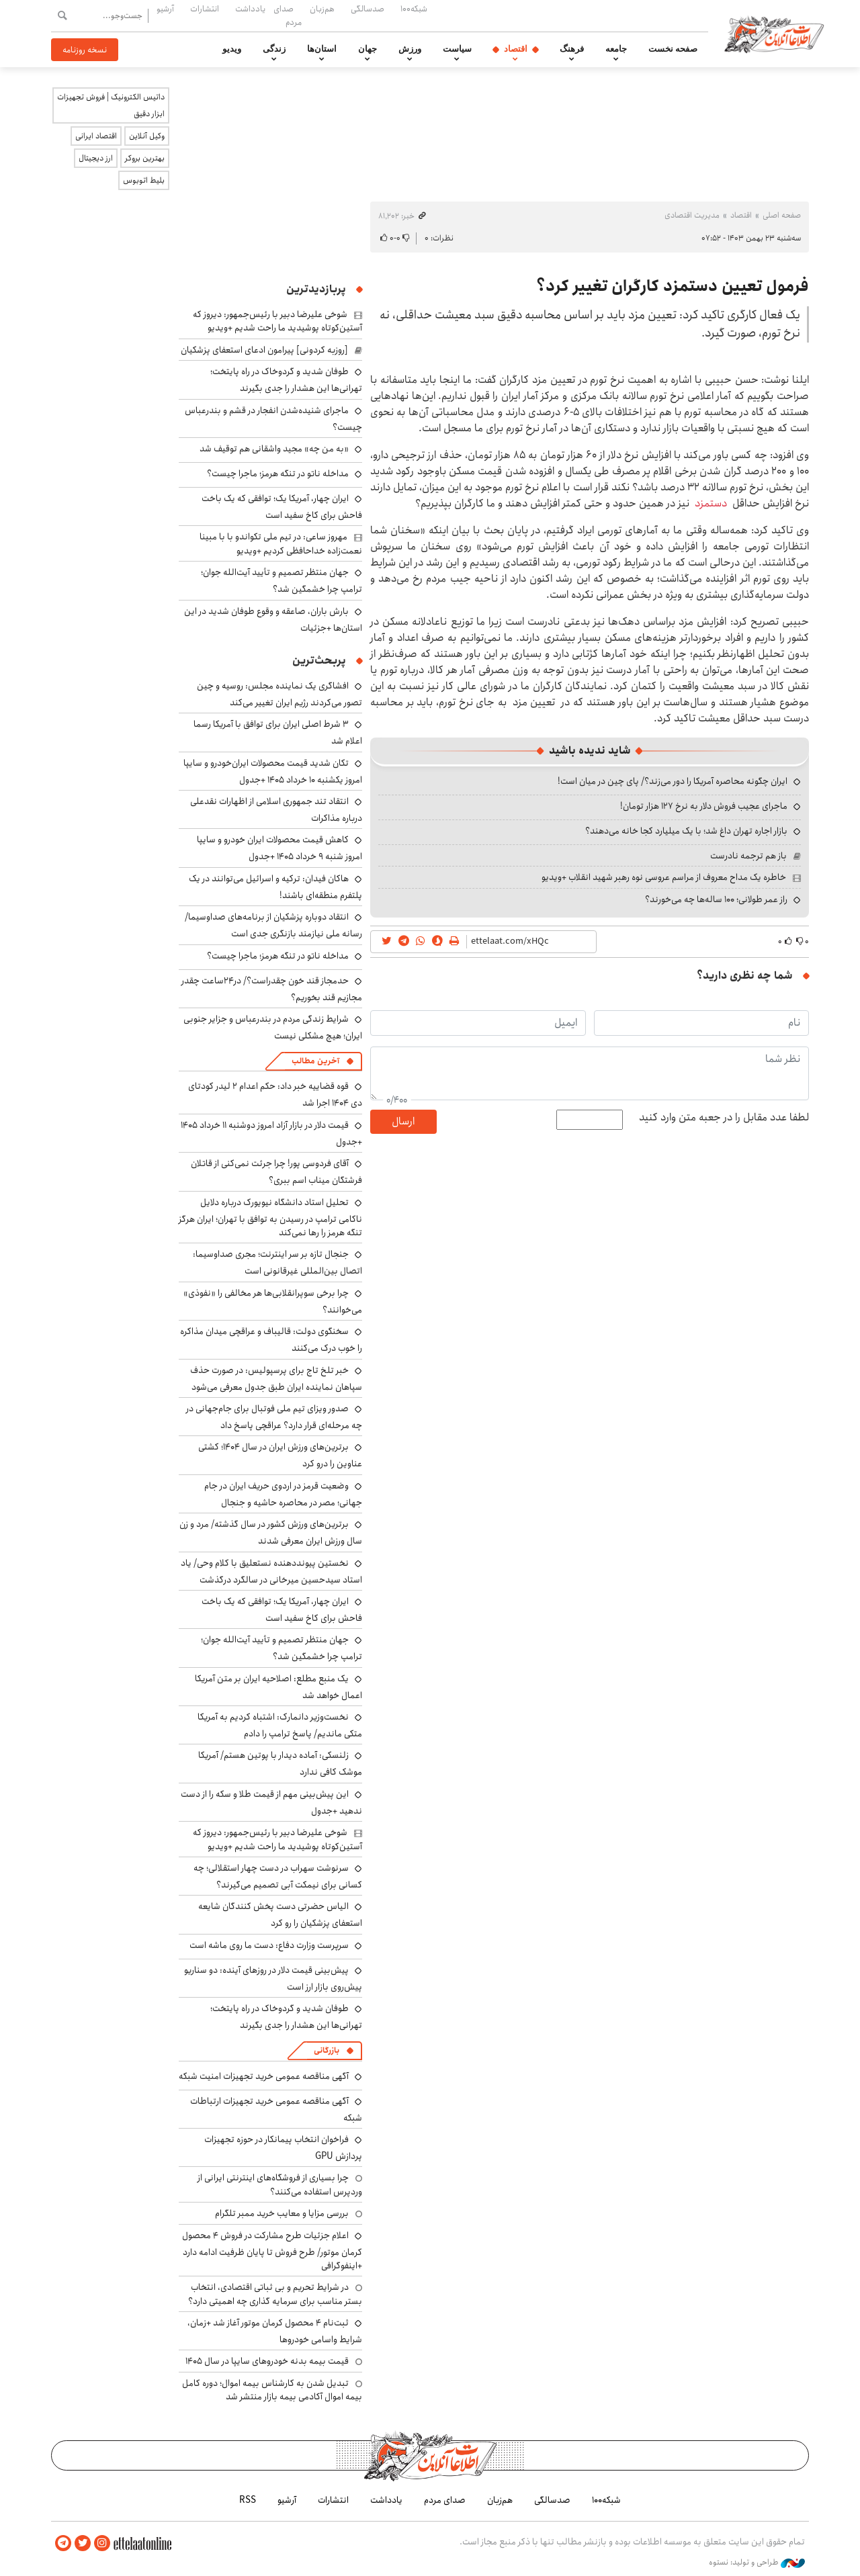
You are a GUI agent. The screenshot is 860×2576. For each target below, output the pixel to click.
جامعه (616, 49)
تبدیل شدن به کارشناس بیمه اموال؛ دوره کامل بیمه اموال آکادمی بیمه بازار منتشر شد (272, 2390)
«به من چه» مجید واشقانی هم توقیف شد (274, 448)
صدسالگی (367, 8)
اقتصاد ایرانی (96, 136)
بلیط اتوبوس (144, 180)
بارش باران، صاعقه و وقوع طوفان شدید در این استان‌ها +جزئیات (273, 619)
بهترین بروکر (145, 158)
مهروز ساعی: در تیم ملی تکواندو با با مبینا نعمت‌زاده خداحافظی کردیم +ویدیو (281, 543)
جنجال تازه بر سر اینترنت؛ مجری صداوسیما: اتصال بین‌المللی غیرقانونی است (277, 1262)
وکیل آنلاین (147, 136)
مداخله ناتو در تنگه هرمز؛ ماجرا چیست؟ (278, 473)
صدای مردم (287, 15)
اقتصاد (515, 49)
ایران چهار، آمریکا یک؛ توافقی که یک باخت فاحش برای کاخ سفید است (282, 507)
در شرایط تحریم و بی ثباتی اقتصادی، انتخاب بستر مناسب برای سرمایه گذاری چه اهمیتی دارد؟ (275, 2294)
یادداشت (250, 8)
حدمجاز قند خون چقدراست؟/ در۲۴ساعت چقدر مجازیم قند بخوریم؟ (271, 989)
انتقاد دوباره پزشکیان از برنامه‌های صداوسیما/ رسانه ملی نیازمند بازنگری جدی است (273, 925)
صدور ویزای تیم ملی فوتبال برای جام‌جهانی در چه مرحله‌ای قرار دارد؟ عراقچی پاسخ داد (274, 1417)
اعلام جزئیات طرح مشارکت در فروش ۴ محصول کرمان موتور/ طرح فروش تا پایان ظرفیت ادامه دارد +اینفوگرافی (272, 2250)
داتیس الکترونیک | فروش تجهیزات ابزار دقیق (111, 105)
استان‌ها (322, 49)
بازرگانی (326, 2050)
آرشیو (165, 8)
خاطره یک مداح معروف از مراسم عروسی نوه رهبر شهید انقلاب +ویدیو (664, 877)
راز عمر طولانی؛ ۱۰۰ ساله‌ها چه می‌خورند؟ (716, 899)
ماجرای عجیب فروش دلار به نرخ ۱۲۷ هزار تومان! (703, 806)
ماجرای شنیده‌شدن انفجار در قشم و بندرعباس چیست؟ (273, 419)
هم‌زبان (322, 8)
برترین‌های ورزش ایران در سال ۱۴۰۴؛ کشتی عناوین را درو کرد (280, 1455)
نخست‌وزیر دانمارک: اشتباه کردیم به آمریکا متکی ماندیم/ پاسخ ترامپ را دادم (280, 1725)
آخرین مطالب (315, 1061)
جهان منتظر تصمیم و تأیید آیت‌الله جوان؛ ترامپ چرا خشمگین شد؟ (281, 580)
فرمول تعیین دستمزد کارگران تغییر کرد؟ (672, 286)
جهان (367, 49)
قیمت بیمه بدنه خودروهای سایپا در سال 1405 (267, 2361)
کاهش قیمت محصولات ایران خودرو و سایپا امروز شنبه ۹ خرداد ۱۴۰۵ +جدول (279, 848)
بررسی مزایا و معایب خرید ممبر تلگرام (282, 2213)
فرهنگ (572, 49)
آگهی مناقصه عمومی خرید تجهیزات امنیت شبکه (264, 2076)
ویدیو (231, 49)
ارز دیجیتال (96, 158)
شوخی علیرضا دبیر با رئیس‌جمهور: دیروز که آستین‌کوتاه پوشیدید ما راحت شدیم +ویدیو (277, 321)
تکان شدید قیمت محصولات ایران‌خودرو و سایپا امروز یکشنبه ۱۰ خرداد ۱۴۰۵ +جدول (272, 771)
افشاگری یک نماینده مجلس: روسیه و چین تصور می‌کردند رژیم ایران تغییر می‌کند (279, 694)
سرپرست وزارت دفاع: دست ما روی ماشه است (269, 1945)
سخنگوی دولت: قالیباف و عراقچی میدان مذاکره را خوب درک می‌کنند (271, 1340)
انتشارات (204, 8)
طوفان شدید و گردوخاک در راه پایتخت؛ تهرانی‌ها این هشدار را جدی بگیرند (286, 380)
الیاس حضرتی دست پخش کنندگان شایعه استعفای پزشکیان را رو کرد (280, 1914)
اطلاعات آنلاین (775, 33)
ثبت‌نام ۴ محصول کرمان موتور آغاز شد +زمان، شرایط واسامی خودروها (274, 2331)
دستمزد (708, 503)
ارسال (403, 1121)
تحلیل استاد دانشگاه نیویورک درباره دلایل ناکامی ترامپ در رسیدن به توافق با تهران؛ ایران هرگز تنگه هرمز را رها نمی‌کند (270, 1217)
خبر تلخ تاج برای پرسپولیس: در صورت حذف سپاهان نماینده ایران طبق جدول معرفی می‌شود (276, 1378)
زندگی (274, 49)
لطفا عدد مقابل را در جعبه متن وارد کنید (724, 1118)
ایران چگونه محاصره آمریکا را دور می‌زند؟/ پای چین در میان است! (672, 781)
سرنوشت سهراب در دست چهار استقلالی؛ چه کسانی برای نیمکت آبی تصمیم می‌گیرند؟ (278, 1876)
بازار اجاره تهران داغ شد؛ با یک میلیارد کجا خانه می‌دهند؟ (686, 831)
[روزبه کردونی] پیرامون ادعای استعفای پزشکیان (264, 350)
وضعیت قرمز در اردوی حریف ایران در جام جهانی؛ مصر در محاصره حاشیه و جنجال (283, 1494)
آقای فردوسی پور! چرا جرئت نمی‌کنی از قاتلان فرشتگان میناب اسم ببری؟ (276, 1172)
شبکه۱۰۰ (413, 8)
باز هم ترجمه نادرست (748, 855)
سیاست (457, 49)
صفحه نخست (672, 49)
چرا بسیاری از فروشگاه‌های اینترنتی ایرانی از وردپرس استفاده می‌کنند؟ (280, 2184)
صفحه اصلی (782, 215)
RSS (247, 2500)
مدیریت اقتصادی (692, 215)
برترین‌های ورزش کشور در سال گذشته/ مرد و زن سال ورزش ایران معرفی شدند (270, 1532)
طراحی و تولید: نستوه (757, 2562)
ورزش (409, 49)
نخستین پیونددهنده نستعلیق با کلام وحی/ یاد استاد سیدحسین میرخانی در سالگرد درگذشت (271, 1571)
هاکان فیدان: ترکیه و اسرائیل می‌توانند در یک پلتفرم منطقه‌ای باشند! (275, 887)
